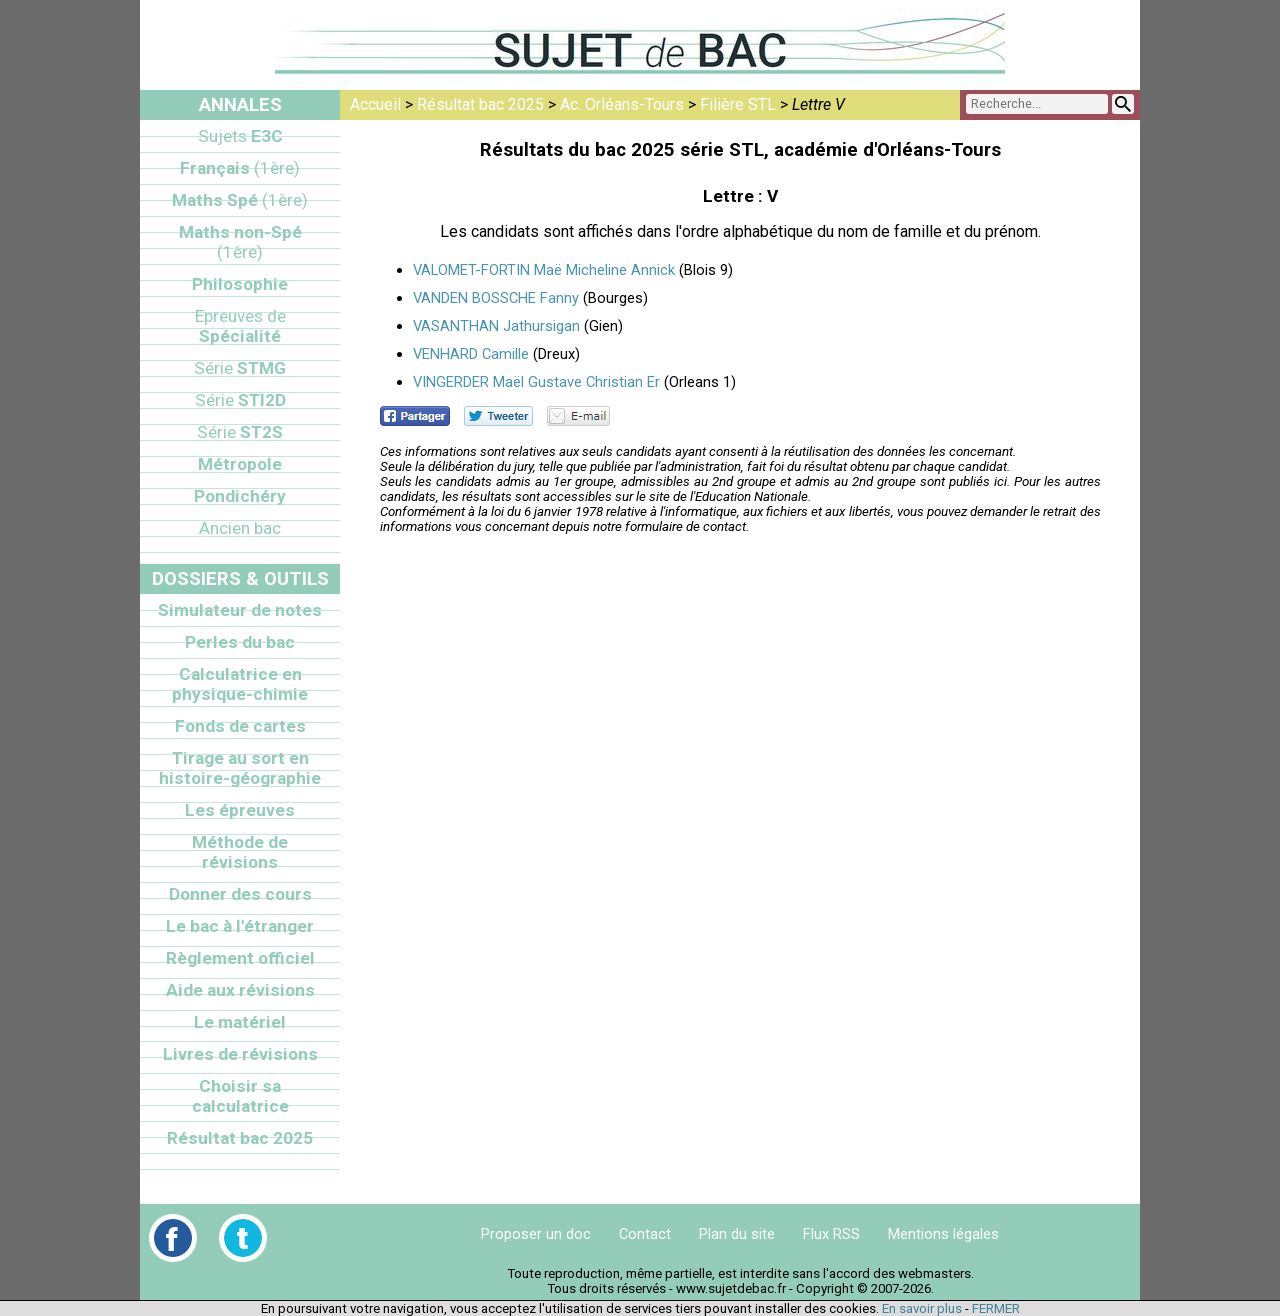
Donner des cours (240, 894)
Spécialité (240, 326)
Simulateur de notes (240, 610)
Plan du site (737, 1234)
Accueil (375, 104)
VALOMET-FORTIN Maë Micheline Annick (544, 270)
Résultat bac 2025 (480, 104)
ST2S (240, 432)
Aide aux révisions (240, 990)
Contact (645, 1234)
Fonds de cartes (240, 726)
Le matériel (240, 1022)
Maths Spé (240, 200)
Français (240, 168)
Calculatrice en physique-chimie (240, 684)
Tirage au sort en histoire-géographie (240, 768)
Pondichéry (240, 496)
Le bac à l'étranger (240, 926)
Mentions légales (943, 1234)
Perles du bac (240, 642)
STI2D (240, 400)
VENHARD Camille (471, 354)
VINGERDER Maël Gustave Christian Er (536, 382)
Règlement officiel (240, 958)
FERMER (996, 1308)
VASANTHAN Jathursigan (496, 326)
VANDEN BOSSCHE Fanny (496, 298)
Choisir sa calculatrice (240, 1096)
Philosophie (240, 284)
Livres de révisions (240, 1054)
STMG (240, 368)
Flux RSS (831, 1234)
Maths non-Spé (240, 242)
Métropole (240, 464)
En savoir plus (922, 1308)
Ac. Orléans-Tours (622, 104)
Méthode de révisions (240, 852)
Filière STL (738, 104)
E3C (240, 136)
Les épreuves (240, 810)
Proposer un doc (536, 1234)
